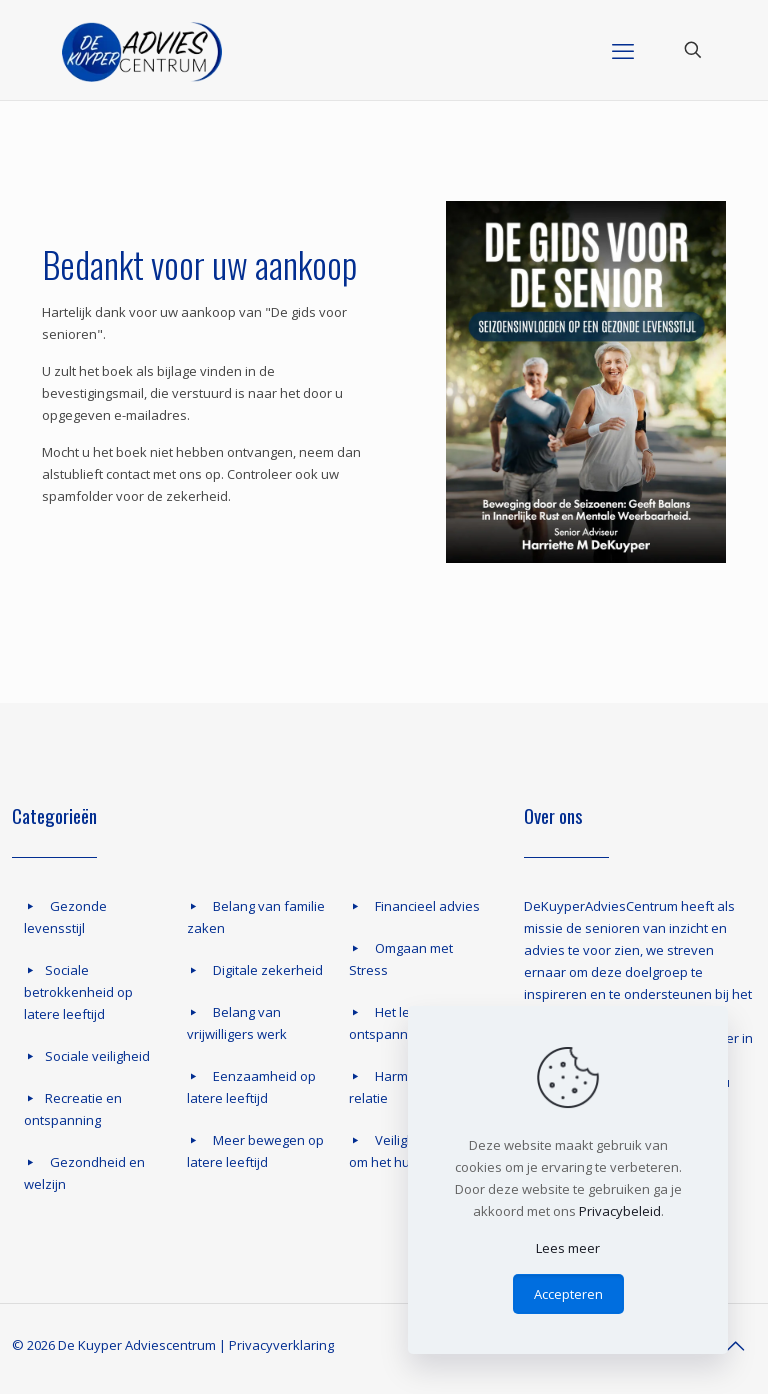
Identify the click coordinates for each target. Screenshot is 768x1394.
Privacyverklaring (281, 1345)
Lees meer (568, 1248)
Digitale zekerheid (268, 970)
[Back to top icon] (735, 1346)
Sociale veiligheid (97, 1056)
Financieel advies (427, 906)
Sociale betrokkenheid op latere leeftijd (78, 992)
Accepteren (568, 1294)
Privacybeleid (620, 1211)
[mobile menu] (623, 50)
